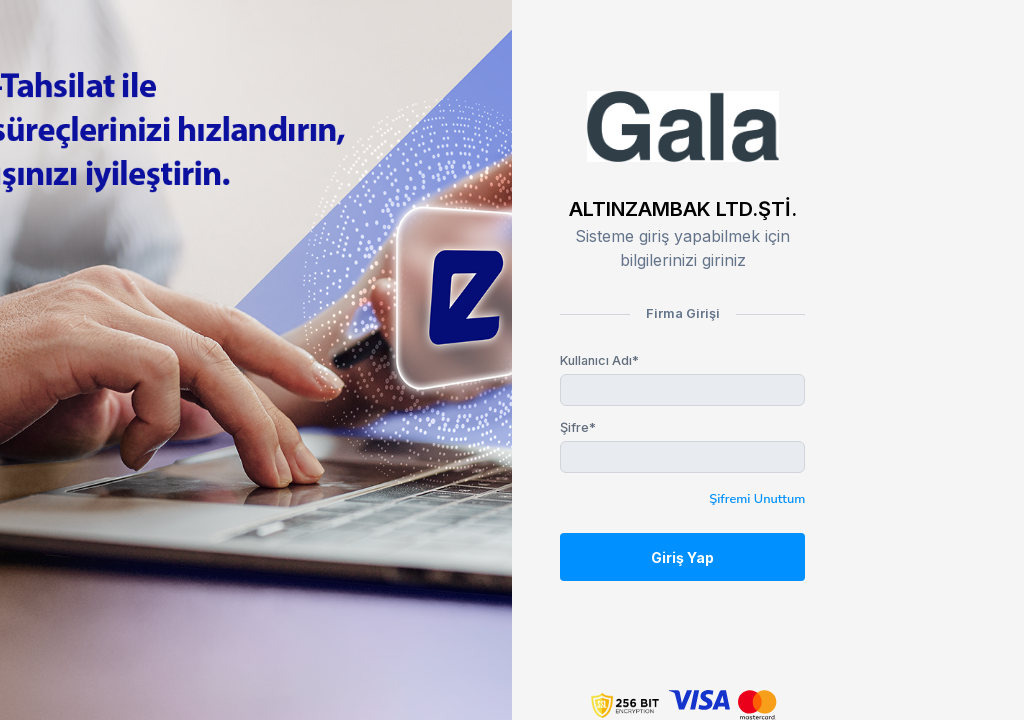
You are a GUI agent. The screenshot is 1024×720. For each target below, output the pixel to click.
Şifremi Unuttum (757, 499)
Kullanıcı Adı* (599, 360)
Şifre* (578, 427)
